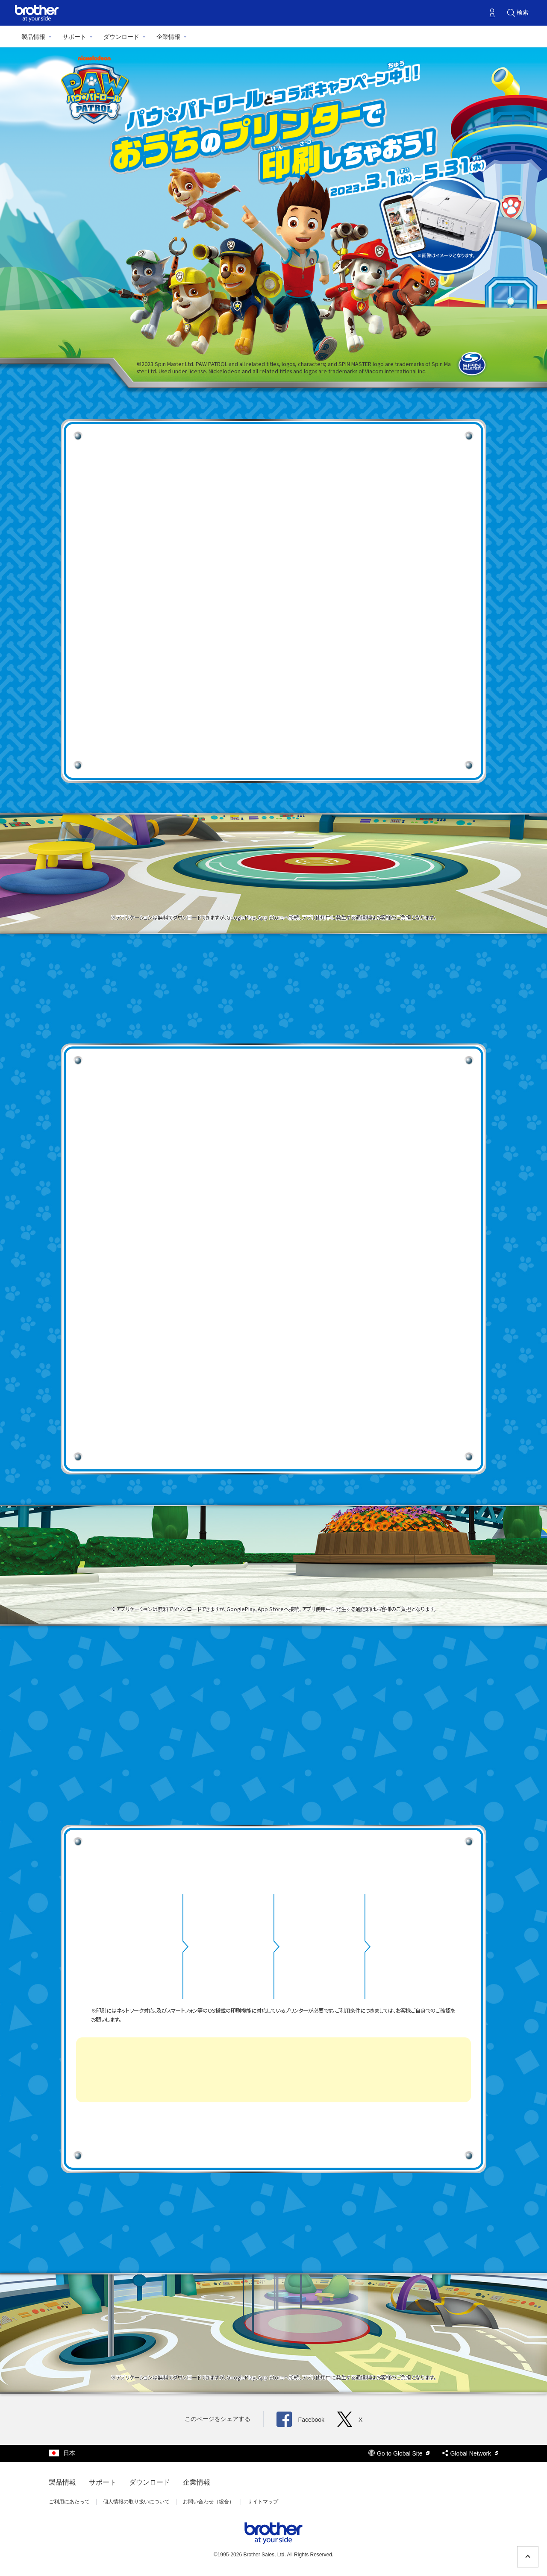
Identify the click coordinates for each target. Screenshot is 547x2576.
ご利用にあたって (69, 2502)
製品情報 (33, 36)
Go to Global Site (399, 2453)
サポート (74, 36)
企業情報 (168, 36)
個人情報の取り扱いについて (136, 2502)
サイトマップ (262, 2502)
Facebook (300, 2419)
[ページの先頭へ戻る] (527, 2556)
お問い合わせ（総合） (208, 2502)
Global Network (470, 2453)
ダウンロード (121, 36)
